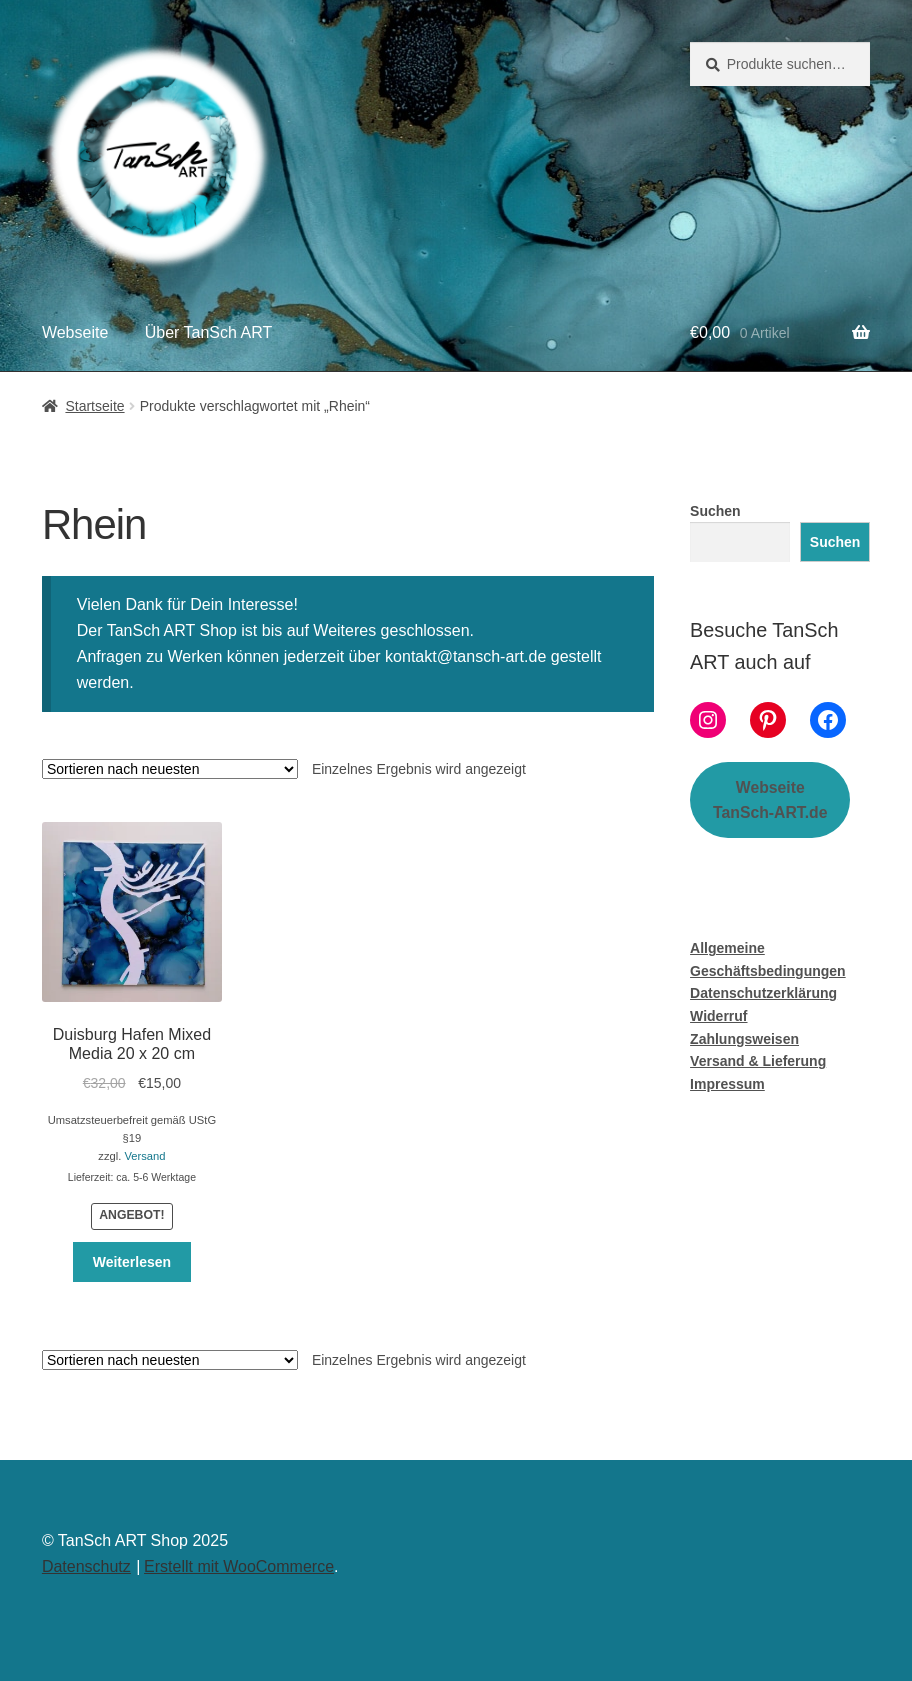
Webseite (75, 332)
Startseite (94, 406)
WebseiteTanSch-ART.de (770, 800)
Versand (144, 1156)
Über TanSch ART (208, 332)
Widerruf (718, 1016)
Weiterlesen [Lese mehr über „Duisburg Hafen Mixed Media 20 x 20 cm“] (132, 1262)
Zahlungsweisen (744, 1039)
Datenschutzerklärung (763, 993)
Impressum (727, 1084)
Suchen (715, 511)
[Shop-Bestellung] (170, 769)
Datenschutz (86, 1566)
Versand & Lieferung (758, 1061)
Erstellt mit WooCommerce (239, 1566)
